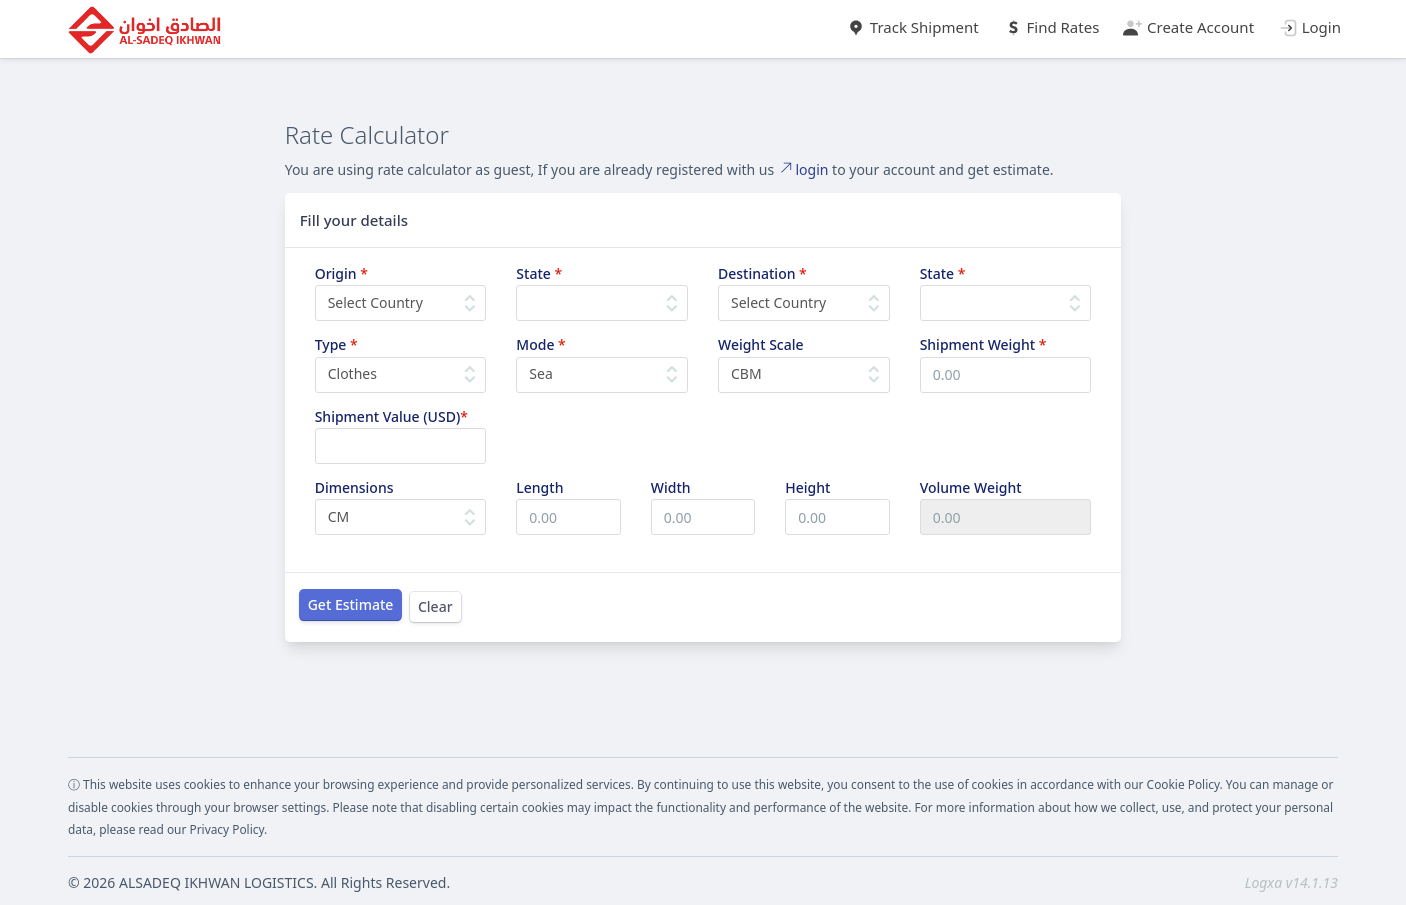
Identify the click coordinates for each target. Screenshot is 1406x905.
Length (539, 487)
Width (671, 487)
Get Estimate (351, 604)
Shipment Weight (983, 344)
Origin (341, 273)
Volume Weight (971, 487)
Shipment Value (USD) (391, 416)
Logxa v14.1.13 (1291, 882)
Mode (540, 344)
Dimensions (354, 487)
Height (807, 487)
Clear (435, 606)
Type (336, 344)
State (539, 273)
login (803, 169)
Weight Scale (761, 344)
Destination (762, 273)
